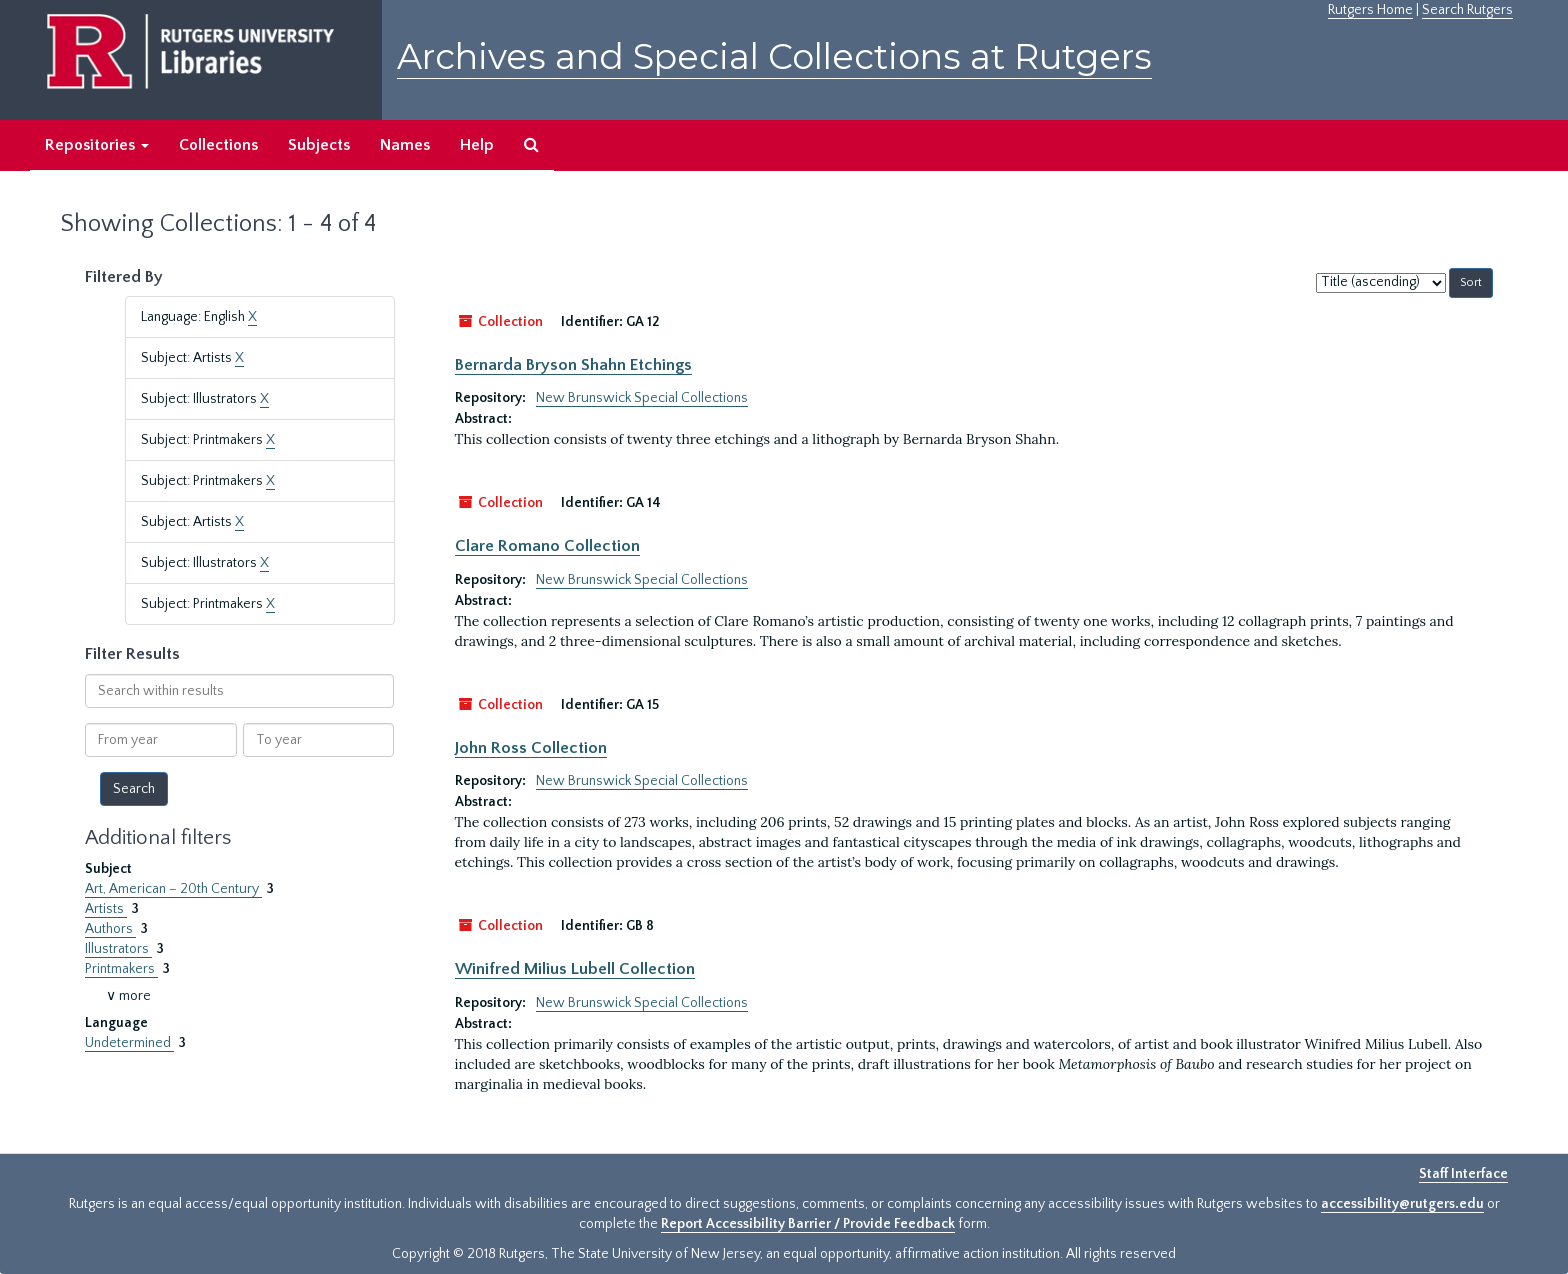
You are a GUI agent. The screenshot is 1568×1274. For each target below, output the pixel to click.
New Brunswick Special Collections (642, 398)
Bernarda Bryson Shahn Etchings (573, 365)
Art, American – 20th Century (173, 889)
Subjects (319, 145)
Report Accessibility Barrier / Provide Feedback (808, 1224)
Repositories (97, 145)
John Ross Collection (531, 748)
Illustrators (118, 949)
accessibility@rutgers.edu (1402, 1204)
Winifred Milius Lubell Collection (575, 969)
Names (405, 145)
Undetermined (129, 1043)
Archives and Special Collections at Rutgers (774, 56)
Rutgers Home (1370, 10)
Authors (110, 929)
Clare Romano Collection (547, 546)
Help (477, 145)
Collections (218, 145)
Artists (106, 909)
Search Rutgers (1467, 10)
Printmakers (121, 969)
